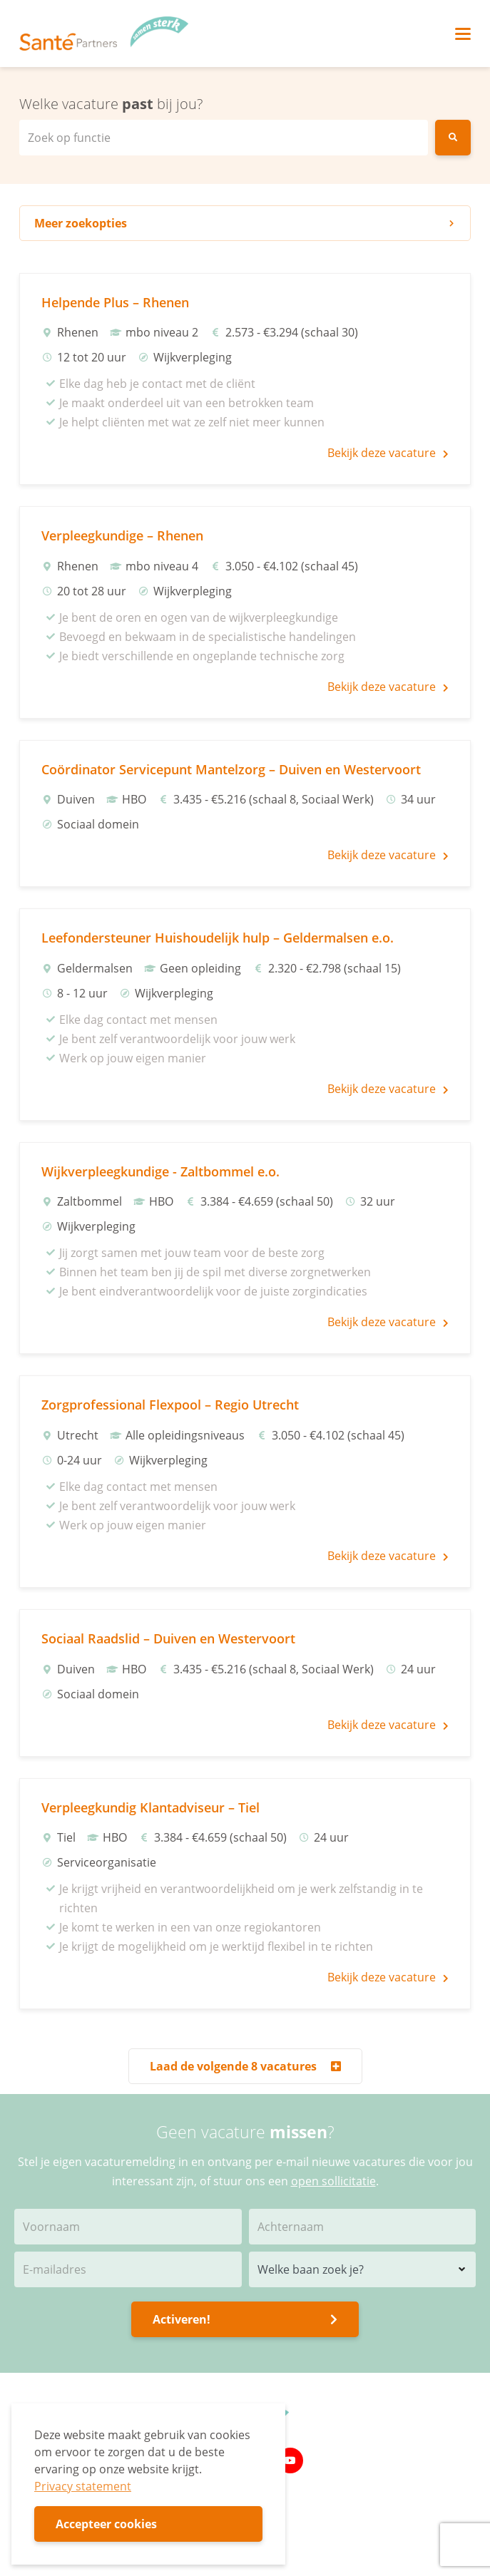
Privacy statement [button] (82, 2486)
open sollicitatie (333, 2181)
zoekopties (245, 223)
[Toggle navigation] (463, 34)
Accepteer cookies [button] (106, 2524)
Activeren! (245, 2319)
